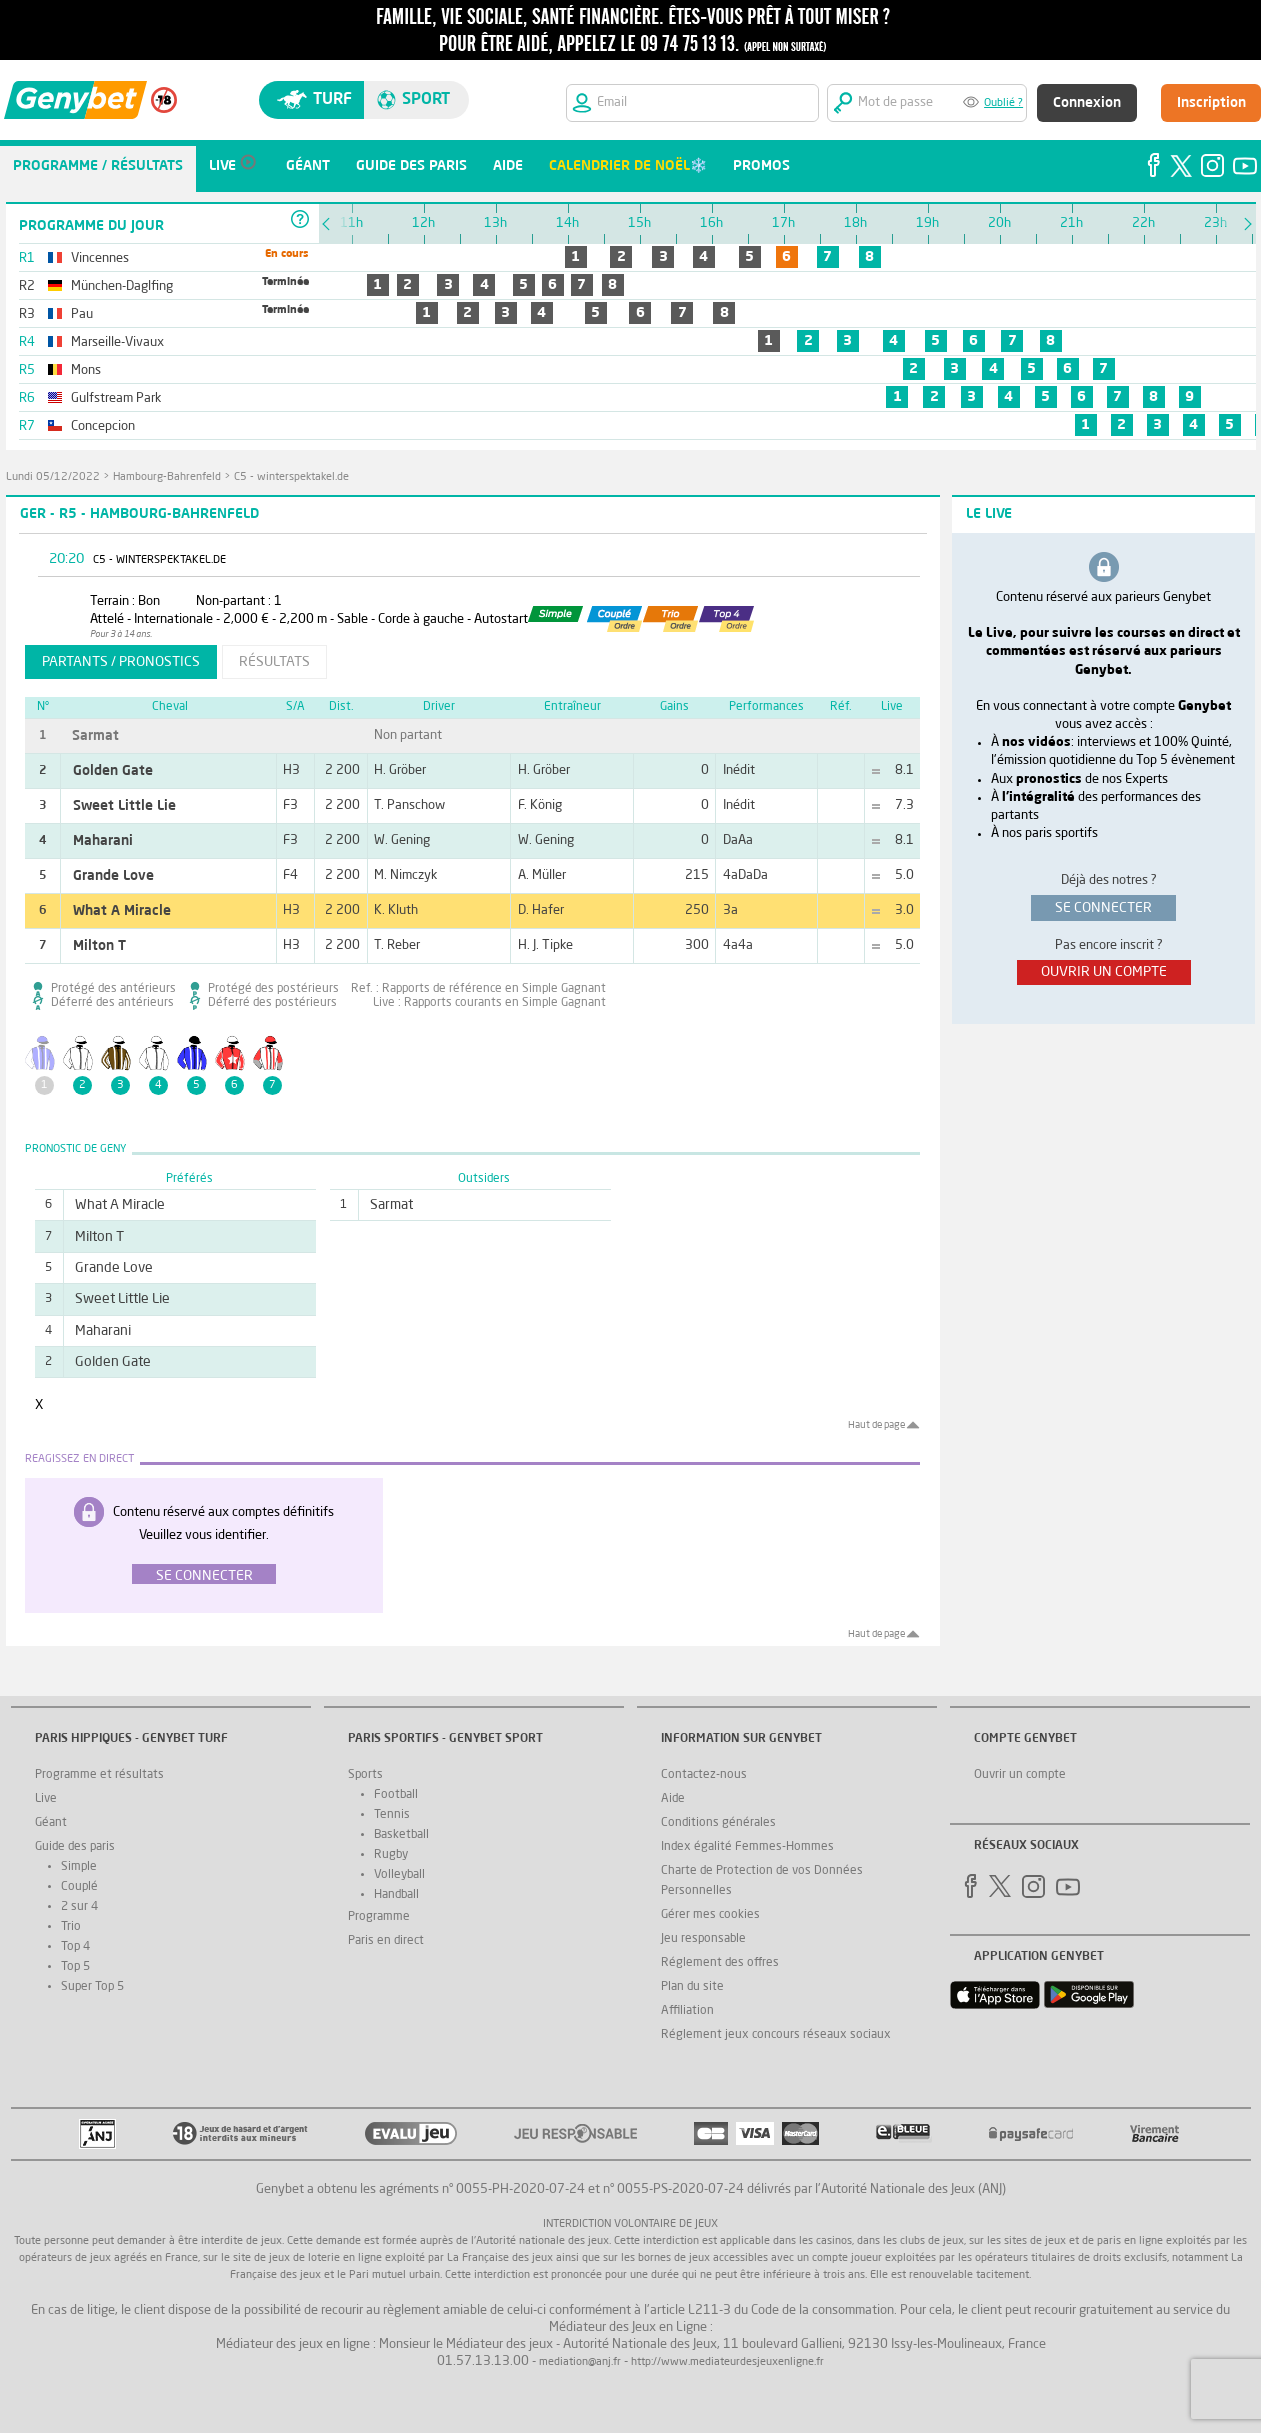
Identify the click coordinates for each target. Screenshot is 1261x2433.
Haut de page (876, 1425)
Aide (673, 1799)
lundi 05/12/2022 (53, 477)
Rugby (391, 1855)
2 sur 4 (79, 1907)
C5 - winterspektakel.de (291, 477)
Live (46, 1799)
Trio (71, 1927)
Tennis (392, 1815)
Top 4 (75, 1947)
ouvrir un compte (1104, 972)
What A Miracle (122, 911)
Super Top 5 (92, 1987)
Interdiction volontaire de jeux (630, 2224)
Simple (79, 1867)
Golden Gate (113, 771)
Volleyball (399, 1875)
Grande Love (113, 876)
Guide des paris (75, 1847)
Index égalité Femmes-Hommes (747, 1847)
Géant (51, 1823)
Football (396, 1795)
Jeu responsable (703, 1939)
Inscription (1211, 103)
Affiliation (687, 2011)
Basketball (401, 1835)
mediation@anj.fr (580, 2362)
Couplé (79, 1887)
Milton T (99, 946)
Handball (396, 1895)
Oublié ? (1003, 103)
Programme (379, 1917)
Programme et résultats (99, 1775)
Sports (365, 1775)
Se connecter (204, 1576)
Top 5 (75, 1967)
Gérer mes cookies (710, 1915)
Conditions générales (718, 1823)
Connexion (1087, 103)
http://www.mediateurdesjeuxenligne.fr (727, 2362)
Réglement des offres (720, 1963)
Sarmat (95, 736)
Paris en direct (386, 1941)
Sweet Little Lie (124, 806)
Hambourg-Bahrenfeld (167, 477)
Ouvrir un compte (1020, 1775)
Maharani (103, 841)
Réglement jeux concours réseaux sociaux (776, 2035)
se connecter (1103, 908)
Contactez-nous (704, 1775)
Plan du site (692, 1987)
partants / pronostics (121, 662)
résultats (274, 662)
